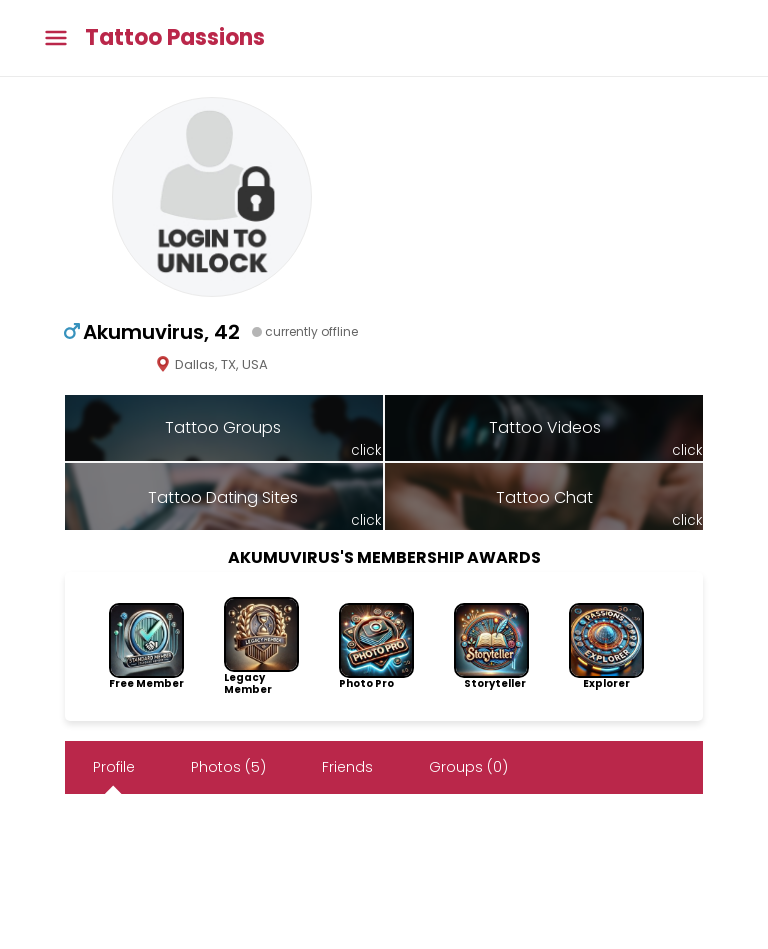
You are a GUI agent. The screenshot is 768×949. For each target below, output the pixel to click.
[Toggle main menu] (56, 38)
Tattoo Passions (175, 38)
